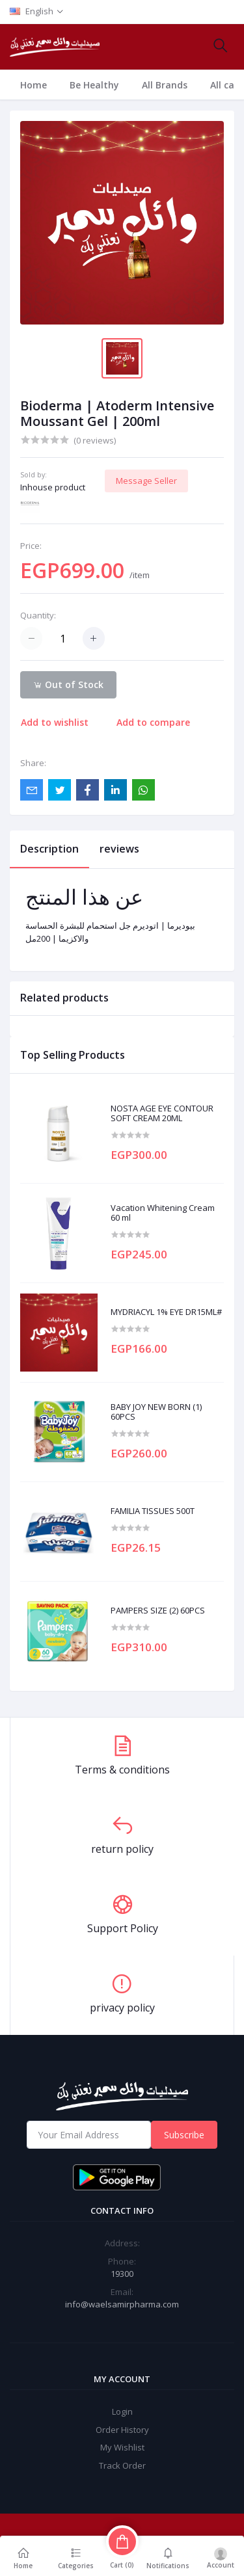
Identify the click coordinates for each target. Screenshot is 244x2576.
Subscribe (184, 2135)
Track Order (122, 2465)
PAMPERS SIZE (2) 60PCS (158, 1611)
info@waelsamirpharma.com (122, 2304)
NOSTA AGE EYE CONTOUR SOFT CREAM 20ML (162, 1114)
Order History (122, 2430)
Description (49, 849)
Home (33, 85)
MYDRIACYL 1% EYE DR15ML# (166, 1312)
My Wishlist (122, 2447)
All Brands (164, 85)
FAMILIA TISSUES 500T (153, 1511)
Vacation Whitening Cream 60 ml (163, 1213)
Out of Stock (68, 684)
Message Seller (146, 480)
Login (122, 2411)
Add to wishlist (54, 722)
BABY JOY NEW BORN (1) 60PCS (156, 1412)
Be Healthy (94, 85)
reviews (119, 849)
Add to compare (153, 722)
